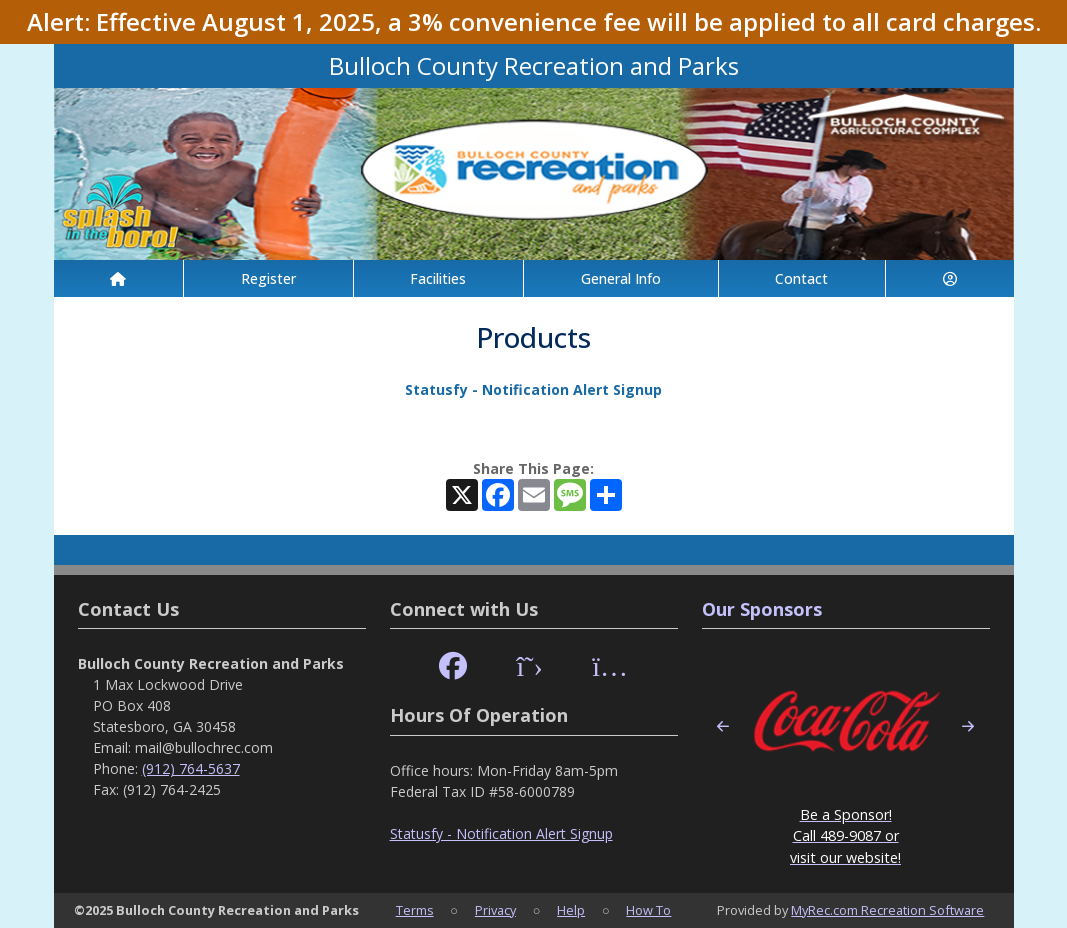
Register (268, 278)
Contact (801, 278)
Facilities (438, 278)
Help (571, 910)
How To (648, 910)
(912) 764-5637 (191, 768)
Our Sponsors (762, 609)
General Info (621, 278)
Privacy (495, 910)
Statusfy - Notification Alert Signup (533, 389)
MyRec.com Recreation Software (887, 910)
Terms (415, 910)
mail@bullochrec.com (204, 747)
